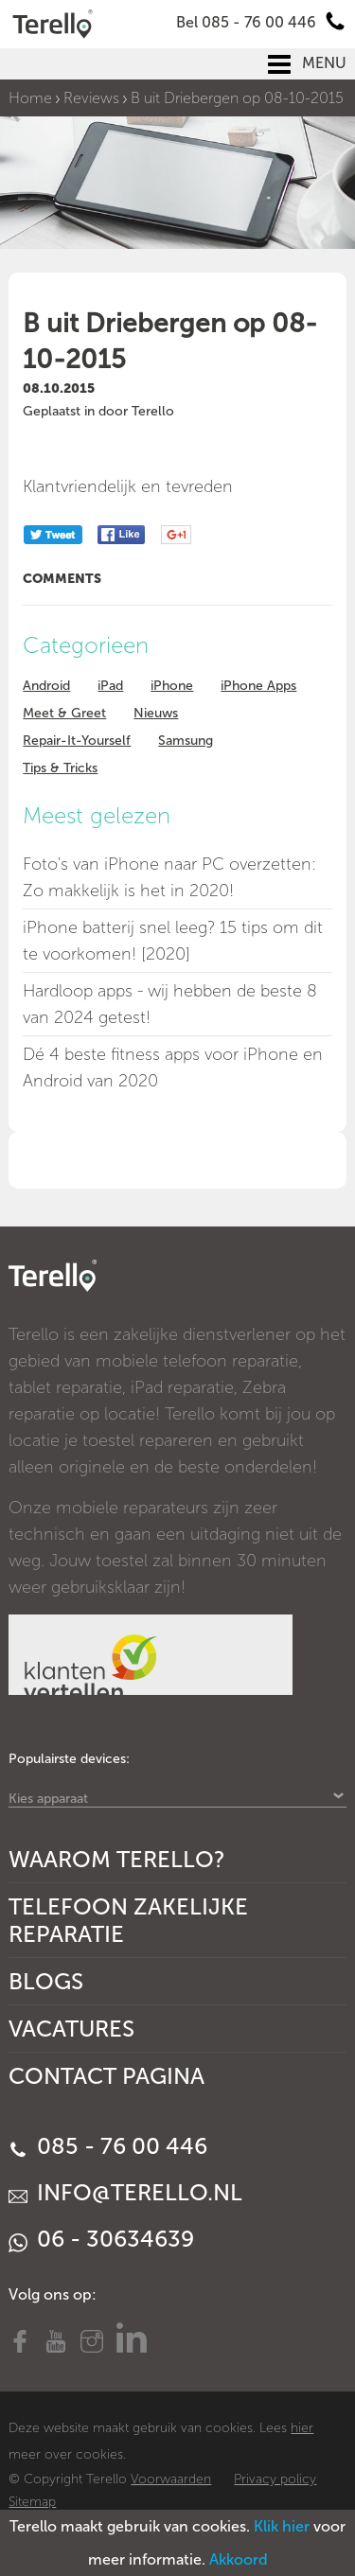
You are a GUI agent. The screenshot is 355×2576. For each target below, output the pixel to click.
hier (302, 2428)
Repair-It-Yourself (77, 740)
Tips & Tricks (60, 768)
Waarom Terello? (117, 1859)
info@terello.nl (125, 2192)
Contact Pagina (106, 2076)
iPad (110, 686)
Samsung (185, 740)
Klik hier (282, 2526)
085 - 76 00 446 (108, 2146)
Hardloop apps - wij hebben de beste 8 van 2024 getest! (170, 1004)
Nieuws (155, 713)
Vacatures (71, 2028)
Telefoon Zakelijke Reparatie (128, 1920)
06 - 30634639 (101, 2238)
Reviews (91, 98)
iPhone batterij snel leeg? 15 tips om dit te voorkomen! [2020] (173, 940)
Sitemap (32, 2502)
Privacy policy (275, 2479)
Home (30, 98)
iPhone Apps (258, 686)
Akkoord (238, 2559)
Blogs (46, 1981)
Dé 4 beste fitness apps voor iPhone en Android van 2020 (173, 1067)
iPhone (172, 686)
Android (46, 686)
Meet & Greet (64, 713)
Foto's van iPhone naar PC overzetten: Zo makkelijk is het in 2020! (169, 877)
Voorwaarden (171, 2479)
